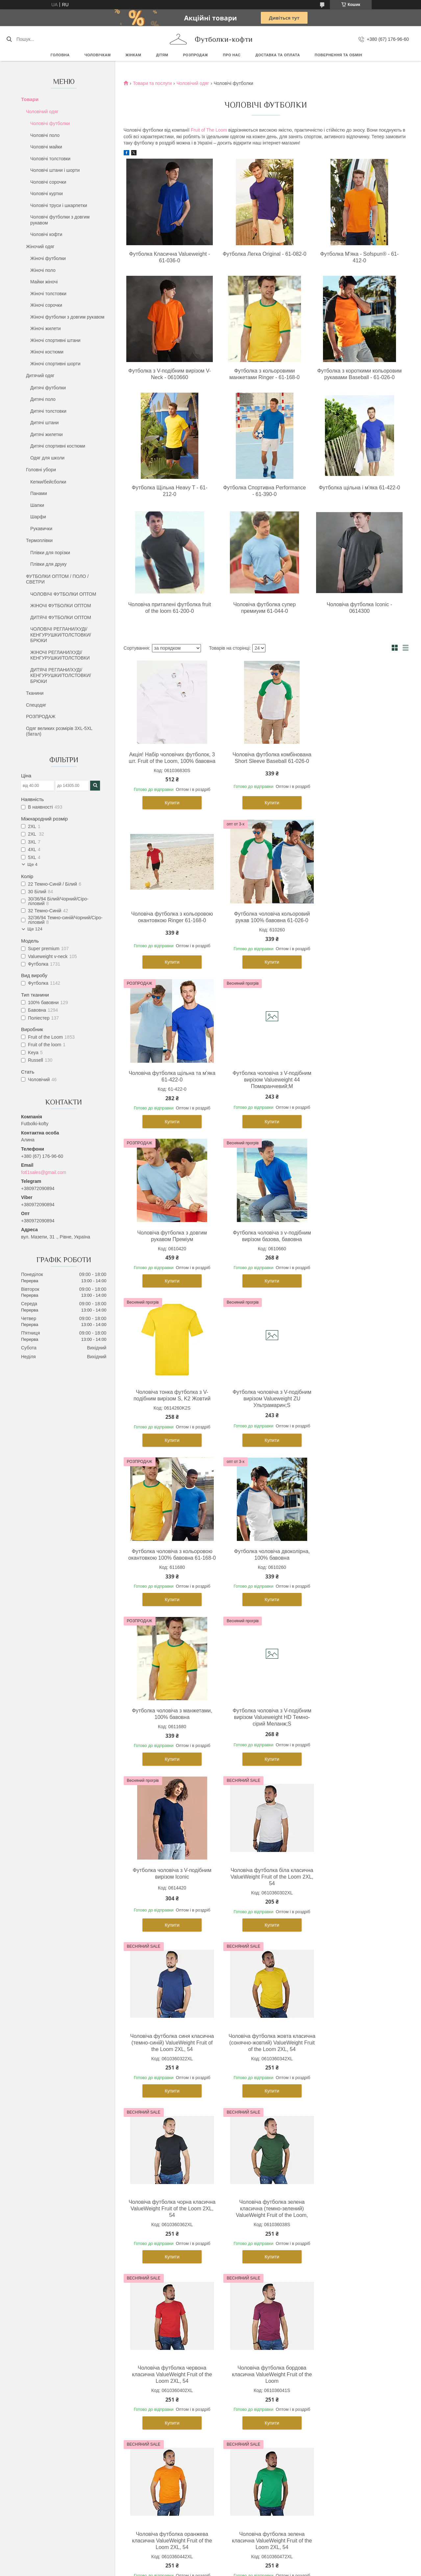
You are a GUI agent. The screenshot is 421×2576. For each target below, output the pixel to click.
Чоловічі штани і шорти (55, 170)
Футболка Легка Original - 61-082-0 (265, 254)
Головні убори (41, 469)
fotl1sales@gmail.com (43, 1172)
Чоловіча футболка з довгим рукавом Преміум (170, 1083)
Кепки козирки (326, 2335)
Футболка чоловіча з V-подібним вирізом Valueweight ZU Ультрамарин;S (169, 1245)
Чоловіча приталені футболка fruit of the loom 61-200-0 (169, 608)
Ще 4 (32, 864)
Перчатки (321, 2387)
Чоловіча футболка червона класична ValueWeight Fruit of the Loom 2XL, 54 (359, 1743)
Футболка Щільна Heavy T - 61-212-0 (170, 491)
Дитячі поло (43, 399)
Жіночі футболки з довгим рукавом (67, 317)
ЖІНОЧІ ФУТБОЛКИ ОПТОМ (60, 605)
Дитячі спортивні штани (241, 2328)
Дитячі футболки (48, 387)
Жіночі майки (136, 2328)
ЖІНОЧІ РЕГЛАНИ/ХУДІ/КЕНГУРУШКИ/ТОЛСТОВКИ (60, 655)
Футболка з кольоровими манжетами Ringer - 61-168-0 (264, 374)
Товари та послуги (152, 83)
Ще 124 (34, 928)
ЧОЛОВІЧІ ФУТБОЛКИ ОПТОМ (63, 594)
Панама (319, 2343)
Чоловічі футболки (50, 123)
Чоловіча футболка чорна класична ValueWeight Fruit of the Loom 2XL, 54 (170, 1743)
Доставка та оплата (278, 55)
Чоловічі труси (42, 2358)
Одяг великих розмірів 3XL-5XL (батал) (59, 731)
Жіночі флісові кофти (144, 2343)
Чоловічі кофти (46, 234)
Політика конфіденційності (249, 2441)
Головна (60, 55)
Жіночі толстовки (48, 293)
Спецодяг (36, 705)
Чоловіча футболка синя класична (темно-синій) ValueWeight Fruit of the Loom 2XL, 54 (264, 1574)
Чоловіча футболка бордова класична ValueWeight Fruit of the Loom (170, 1909)
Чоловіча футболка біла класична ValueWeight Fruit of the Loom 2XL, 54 (169, 1571)
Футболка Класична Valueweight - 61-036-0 (169, 257)
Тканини (34, 693)
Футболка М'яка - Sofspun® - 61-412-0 (359, 257)
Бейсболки (322, 2313)
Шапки (37, 505)
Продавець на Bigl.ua (210, 2435)
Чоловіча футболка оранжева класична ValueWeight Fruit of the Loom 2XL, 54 (265, 1909)
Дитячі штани (44, 422)
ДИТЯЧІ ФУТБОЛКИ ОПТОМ (60, 617)
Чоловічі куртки (46, 193)
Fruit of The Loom (209, 130)
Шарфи (38, 516)
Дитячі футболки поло (239, 2321)
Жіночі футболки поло (145, 2321)
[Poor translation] (24, 2480)
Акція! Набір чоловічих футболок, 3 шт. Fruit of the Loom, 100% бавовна (169, 761)
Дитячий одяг (40, 375)
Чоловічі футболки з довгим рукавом (59, 219)
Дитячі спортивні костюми (57, 446)
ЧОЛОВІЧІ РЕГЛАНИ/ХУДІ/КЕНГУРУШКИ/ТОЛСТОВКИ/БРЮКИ (60, 634)
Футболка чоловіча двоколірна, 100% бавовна (360, 1242)
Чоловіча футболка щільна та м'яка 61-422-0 (264, 924)
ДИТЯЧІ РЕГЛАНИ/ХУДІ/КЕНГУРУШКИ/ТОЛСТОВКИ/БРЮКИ (60, 675)
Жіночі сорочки (46, 305)
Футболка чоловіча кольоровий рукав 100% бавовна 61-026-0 (170, 924)
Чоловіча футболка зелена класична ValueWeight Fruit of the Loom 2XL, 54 (359, 1909)
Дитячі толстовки (48, 411)
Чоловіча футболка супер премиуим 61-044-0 (264, 608)
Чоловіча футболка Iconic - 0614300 (359, 608)
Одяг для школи (47, 457)
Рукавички (41, 528)
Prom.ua (241, 2430)
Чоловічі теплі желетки (51, 2380)
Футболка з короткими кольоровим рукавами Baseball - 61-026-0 (359, 374)
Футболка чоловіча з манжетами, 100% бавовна (169, 1408)
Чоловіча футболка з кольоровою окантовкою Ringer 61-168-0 (360, 758)
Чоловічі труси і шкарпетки (58, 205)
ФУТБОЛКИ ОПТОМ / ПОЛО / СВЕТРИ (57, 579)
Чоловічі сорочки (48, 182)
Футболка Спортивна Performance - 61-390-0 (264, 491)
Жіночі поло (43, 270)
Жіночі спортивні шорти (55, 363)
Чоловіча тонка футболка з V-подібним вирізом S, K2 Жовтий (359, 1083)
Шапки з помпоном (331, 2373)
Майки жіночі (44, 281)
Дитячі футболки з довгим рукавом (253, 2335)
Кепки (317, 2306)
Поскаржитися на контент (198, 2441)
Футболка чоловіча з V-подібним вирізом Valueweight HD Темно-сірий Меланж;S (264, 1411)
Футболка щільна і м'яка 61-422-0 (359, 487)
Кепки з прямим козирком (338, 2328)
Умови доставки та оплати (339, 2395)
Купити (169, 809)
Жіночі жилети (45, 328)
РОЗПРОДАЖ (195, 55)
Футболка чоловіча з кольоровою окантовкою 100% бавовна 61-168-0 (264, 1245)
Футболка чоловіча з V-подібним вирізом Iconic (359, 1408)
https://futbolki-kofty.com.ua (146, 2222)
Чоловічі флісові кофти (51, 2365)
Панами (38, 493)
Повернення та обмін (338, 55)
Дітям (162, 55)
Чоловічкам (98, 55)
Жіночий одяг (40, 246)
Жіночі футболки (48, 258)
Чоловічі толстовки (50, 158)
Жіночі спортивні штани (55, 340)
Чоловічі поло (45, 135)
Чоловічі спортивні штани (54, 2343)
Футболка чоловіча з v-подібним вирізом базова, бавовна (264, 1083)
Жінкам (133, 55)
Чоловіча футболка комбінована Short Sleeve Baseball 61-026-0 (264, 758)
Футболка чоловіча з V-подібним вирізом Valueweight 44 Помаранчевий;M (359, 927)
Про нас (232, 55)
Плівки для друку (48, 564)
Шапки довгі (324, 2365)
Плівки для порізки (50, 552)
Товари (29, 99)
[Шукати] (9, 39)
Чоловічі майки (46, 146)
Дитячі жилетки (46, 434)
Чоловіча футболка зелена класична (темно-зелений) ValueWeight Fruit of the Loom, (265, 1743)
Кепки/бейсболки (48, 481)
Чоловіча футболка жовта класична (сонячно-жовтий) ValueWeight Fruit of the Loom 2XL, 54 (359, 1574)
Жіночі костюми (46, 351)
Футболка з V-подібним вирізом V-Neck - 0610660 (169, 374)
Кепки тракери (326, 2321)
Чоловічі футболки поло (52, 2321)
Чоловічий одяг (42, 111)
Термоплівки (39, 540)
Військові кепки (327, 2350)
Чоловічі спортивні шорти (54, 2350)
